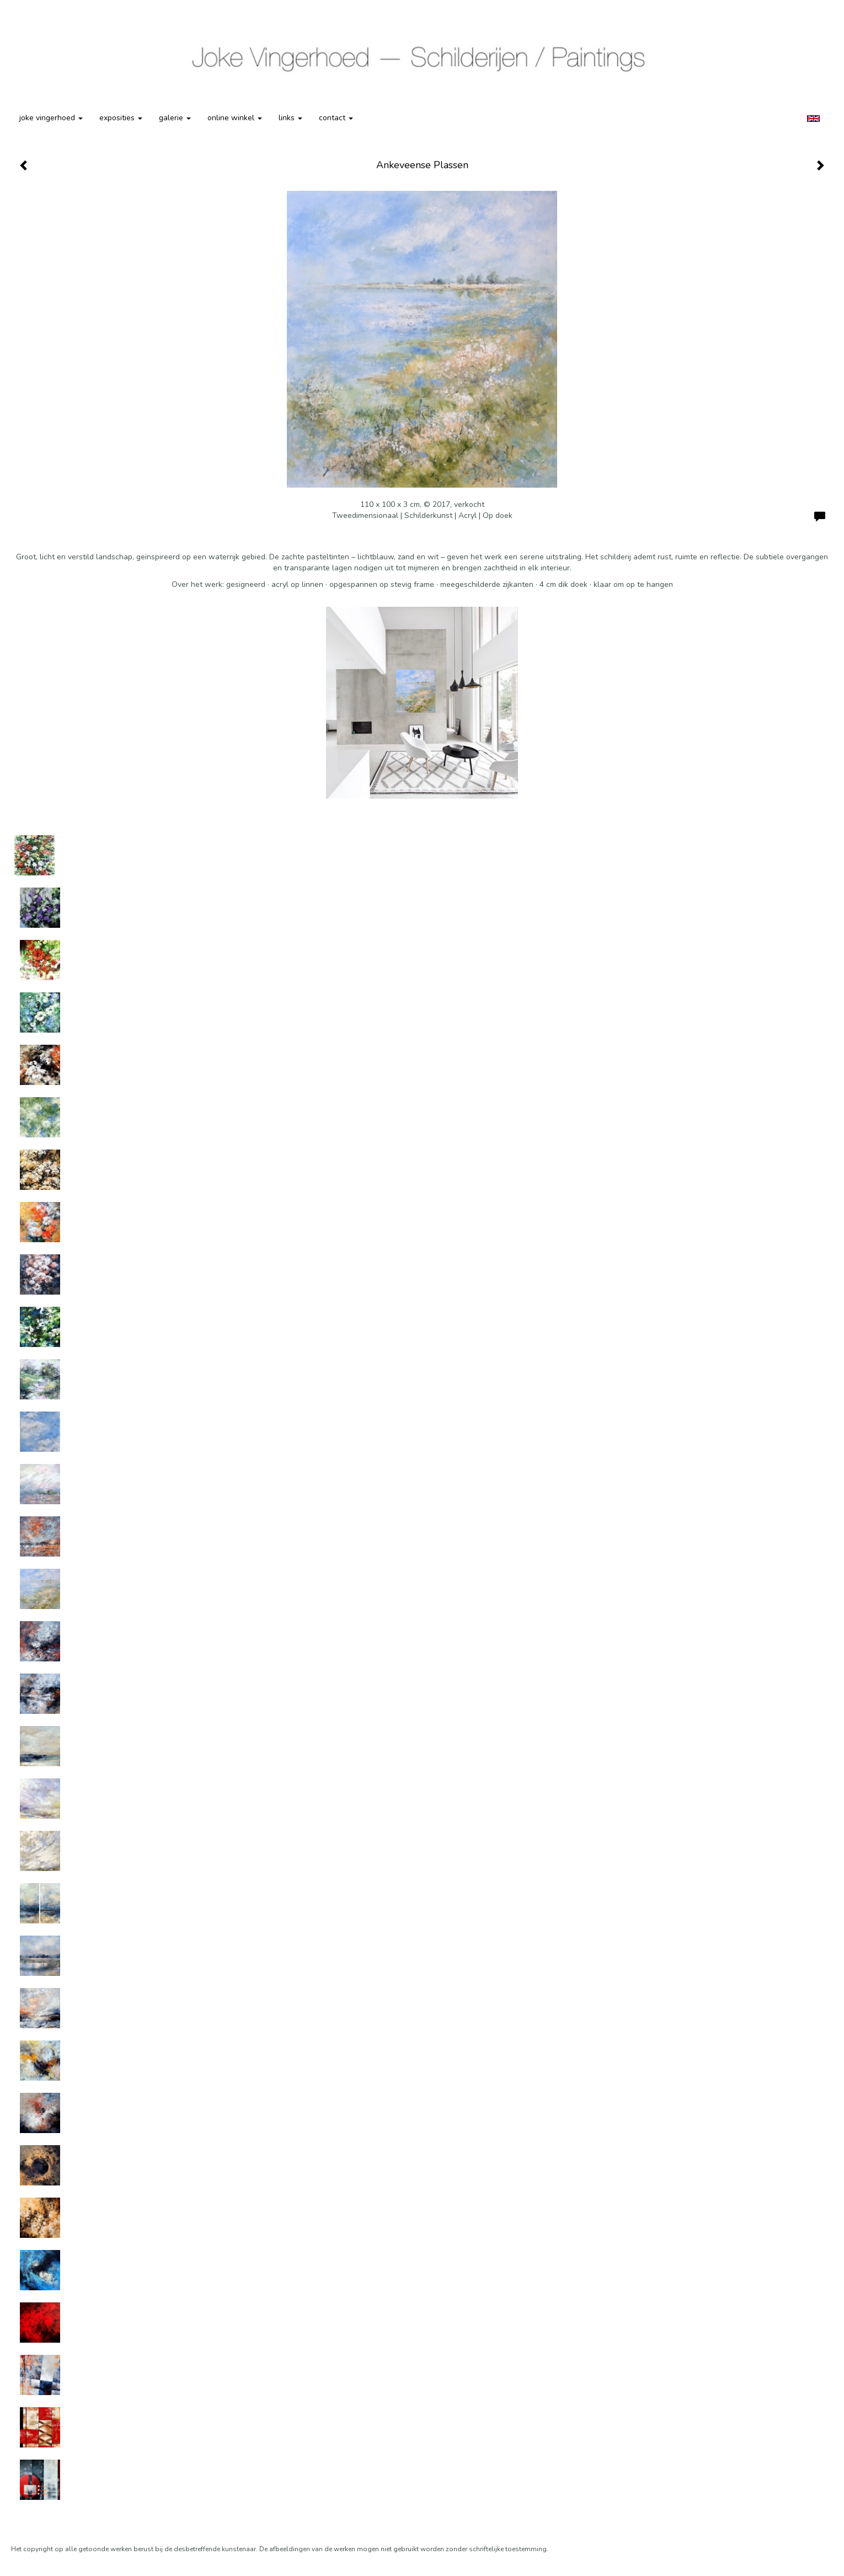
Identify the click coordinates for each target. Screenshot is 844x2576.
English (813, 118)
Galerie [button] (175, 118)
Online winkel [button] (234, 118)
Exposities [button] (120, 118)
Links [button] (290, 118)
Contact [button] (336, 118)
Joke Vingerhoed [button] (51, 118)
